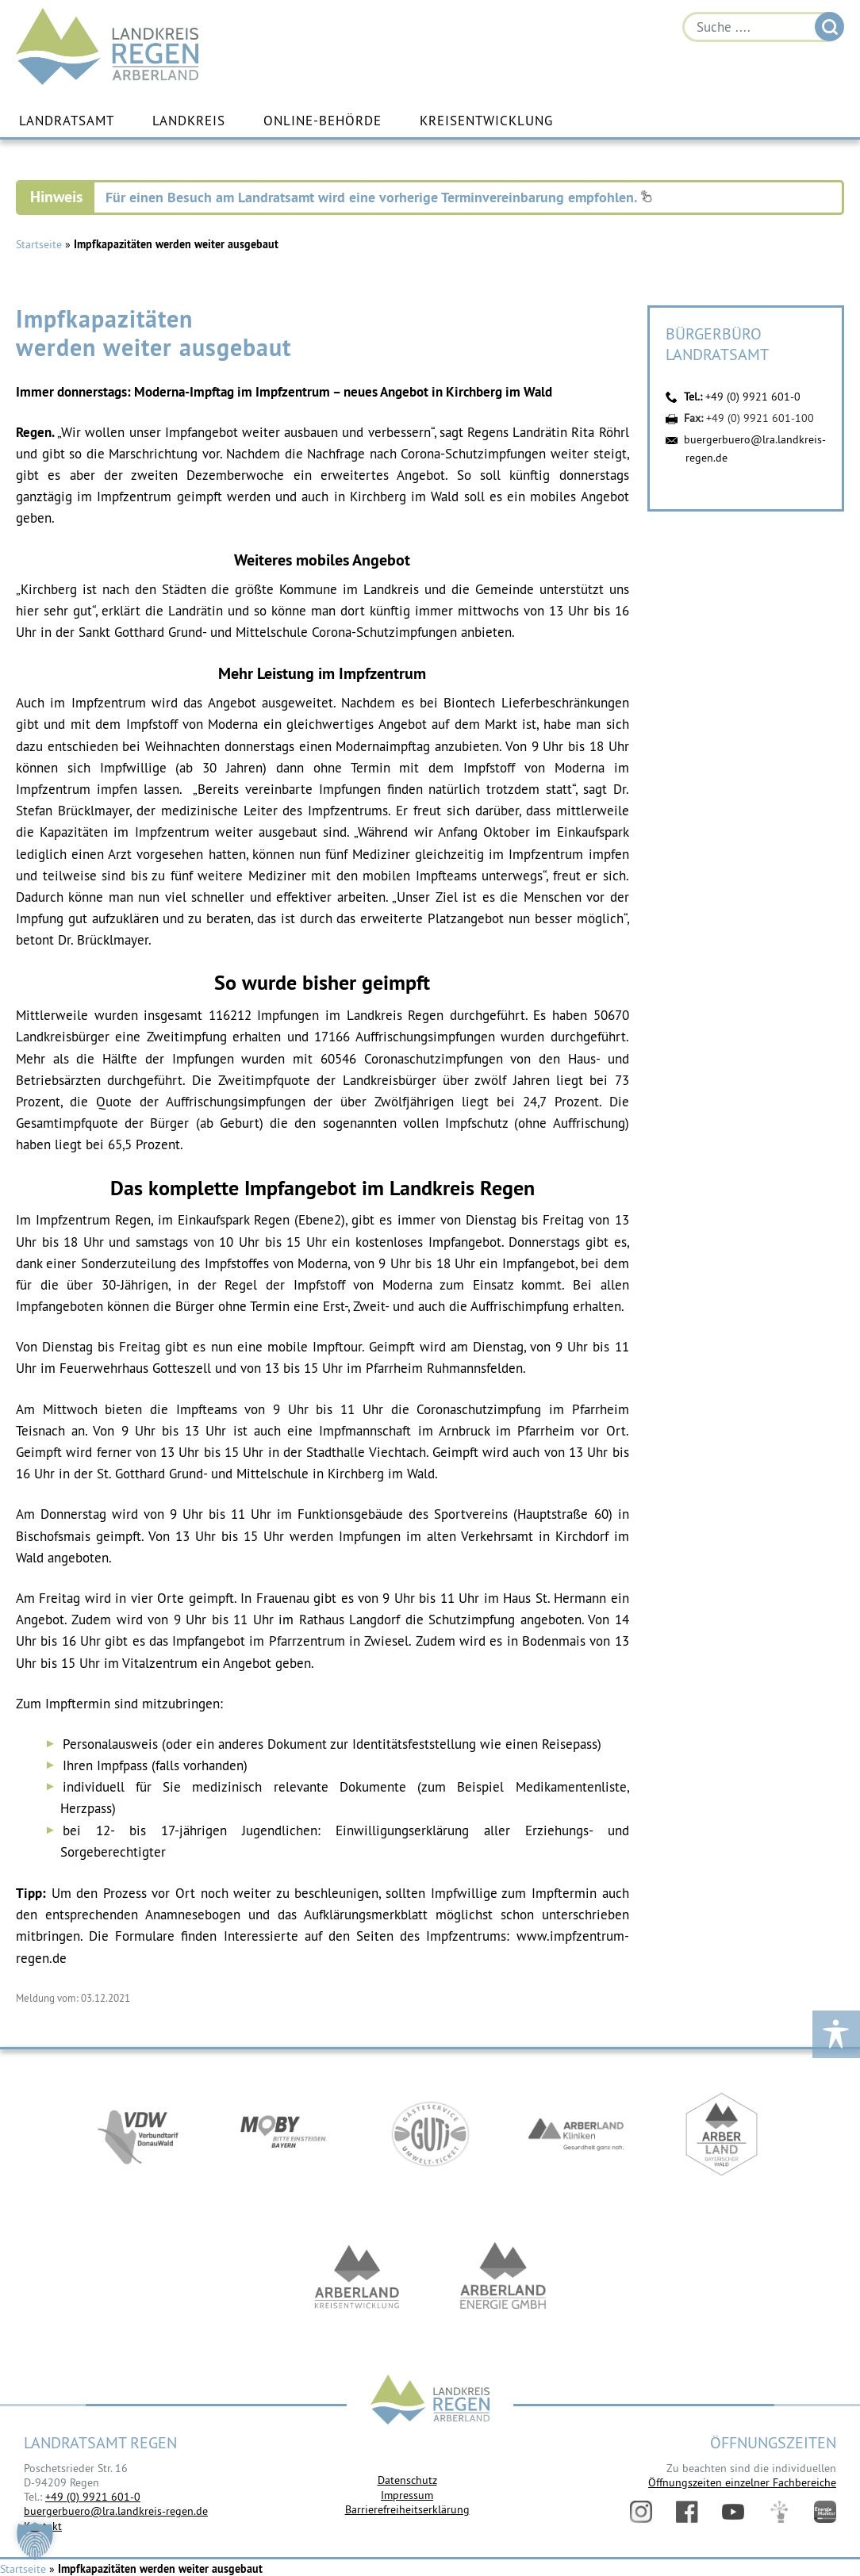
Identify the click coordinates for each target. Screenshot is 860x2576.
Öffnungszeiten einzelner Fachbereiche (742, 2482)
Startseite (39, 244)
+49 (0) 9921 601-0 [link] (92, 2497)
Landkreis (188, 121)
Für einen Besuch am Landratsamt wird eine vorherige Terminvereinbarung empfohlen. (379, 197)
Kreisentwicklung (486, 121)
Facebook (687, 2512)
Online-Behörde (322, 121)
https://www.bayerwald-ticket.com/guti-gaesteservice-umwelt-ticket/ (430, 2136)
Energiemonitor (825, 2512)
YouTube (733, 2512)
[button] (35, 2541)
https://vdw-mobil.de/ (138, 2136)
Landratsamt (66, 121)
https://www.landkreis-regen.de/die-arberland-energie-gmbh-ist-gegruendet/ (503, 2279)
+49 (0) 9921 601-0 (752, 396)
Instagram (641, 2512)
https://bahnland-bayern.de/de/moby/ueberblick (284, 2136)
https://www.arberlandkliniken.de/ (576, 2136)
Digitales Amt (779, 2512)
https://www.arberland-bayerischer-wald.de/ (722, 2136)
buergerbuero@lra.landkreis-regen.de (116, 2511)
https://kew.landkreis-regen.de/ (357, 2279)
